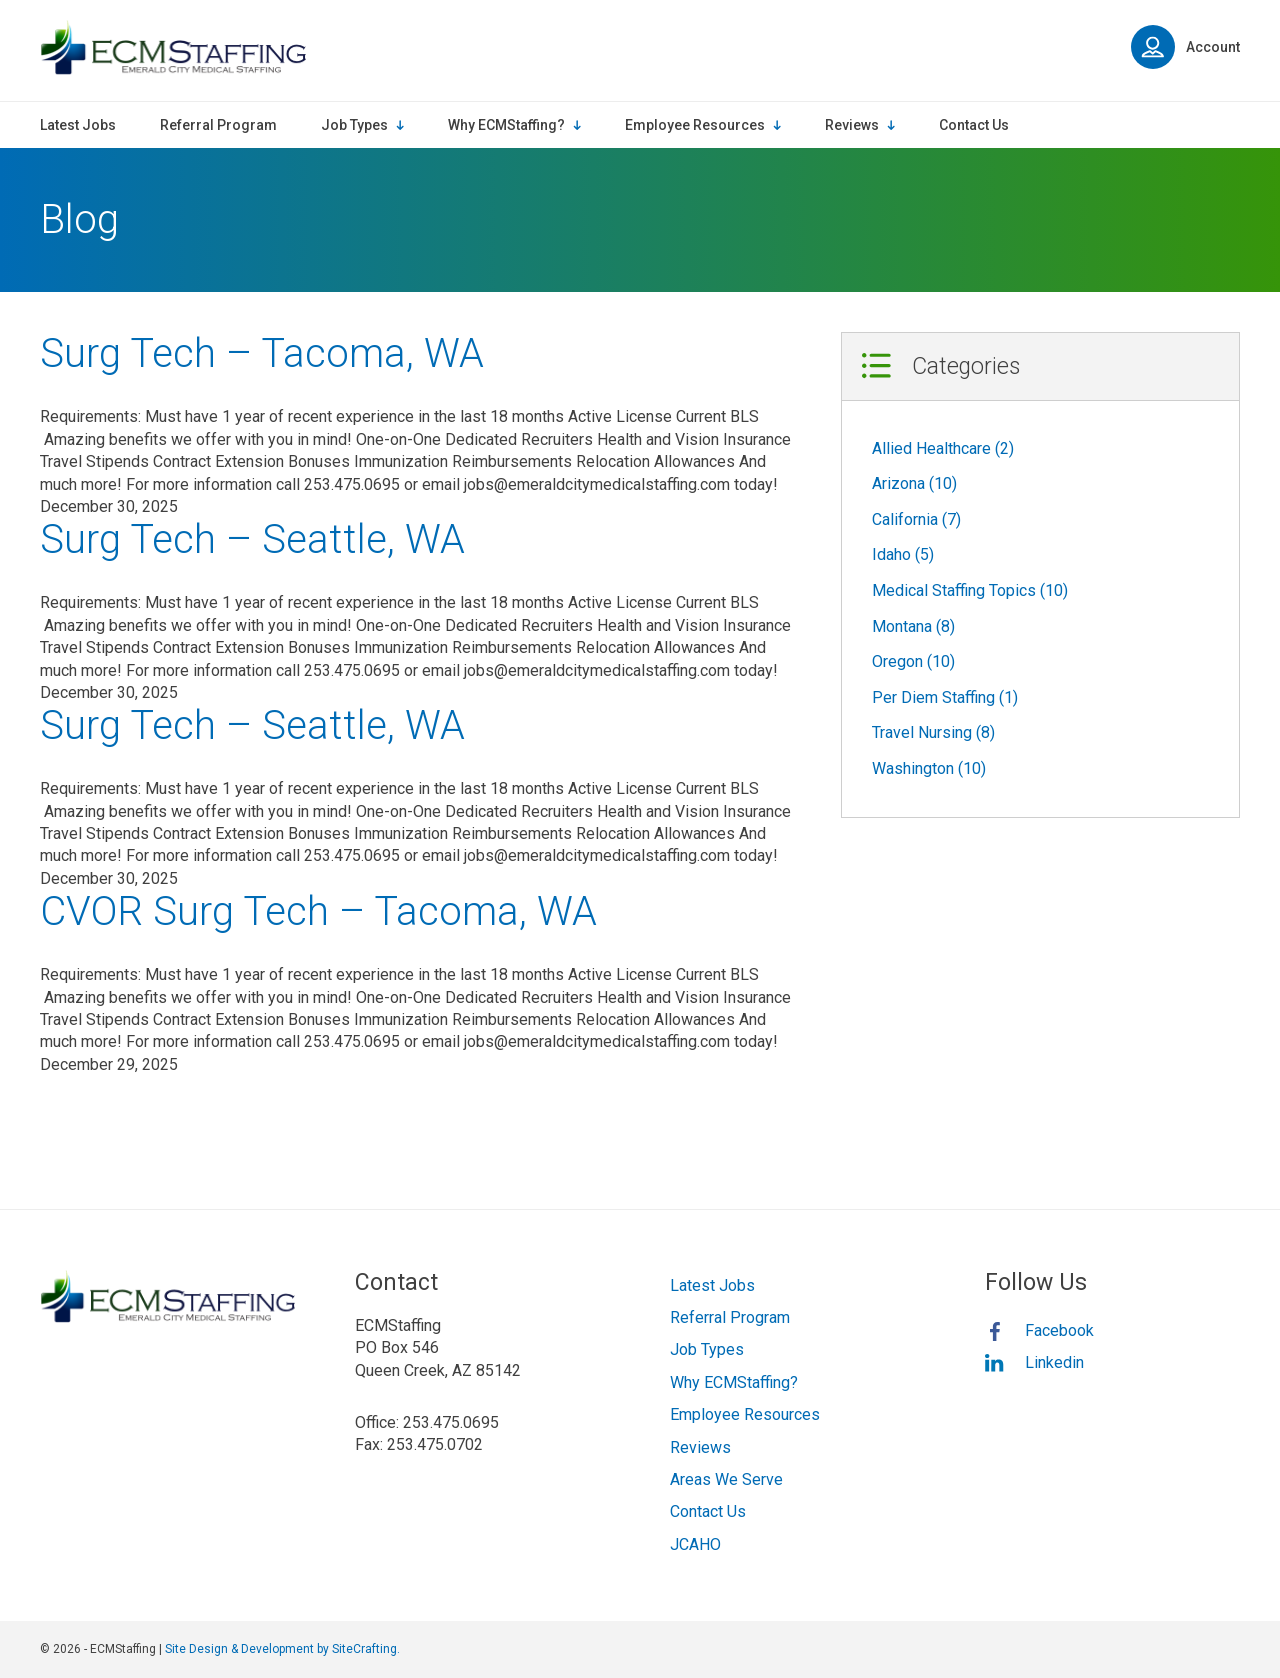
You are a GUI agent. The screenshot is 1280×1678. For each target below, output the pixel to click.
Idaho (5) (903, 554)
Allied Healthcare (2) (943, 448)
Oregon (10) (913, 661)
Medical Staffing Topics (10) (970, 590)
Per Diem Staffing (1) (945, 697)
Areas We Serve (726, 1479)
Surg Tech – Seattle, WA (252, 539)
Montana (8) (913, 626)
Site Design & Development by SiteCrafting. (282, 1649)
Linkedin (1054, 1362)
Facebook (1059, 1330)
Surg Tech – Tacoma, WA (262, 353)
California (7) (916, 519)
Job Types (707, 1349)
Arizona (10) (914, 483)
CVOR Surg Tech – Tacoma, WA (318, 911)
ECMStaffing (173, 47)
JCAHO (695, 1544)
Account (1185, 47)
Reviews (700, 1447)
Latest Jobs (712, 1285)
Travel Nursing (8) (933, 732)
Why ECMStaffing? (734, 1382)
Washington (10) (929, 768)
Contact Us (708, 1511)
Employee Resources (745, 1414)
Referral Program (730, 1317)
